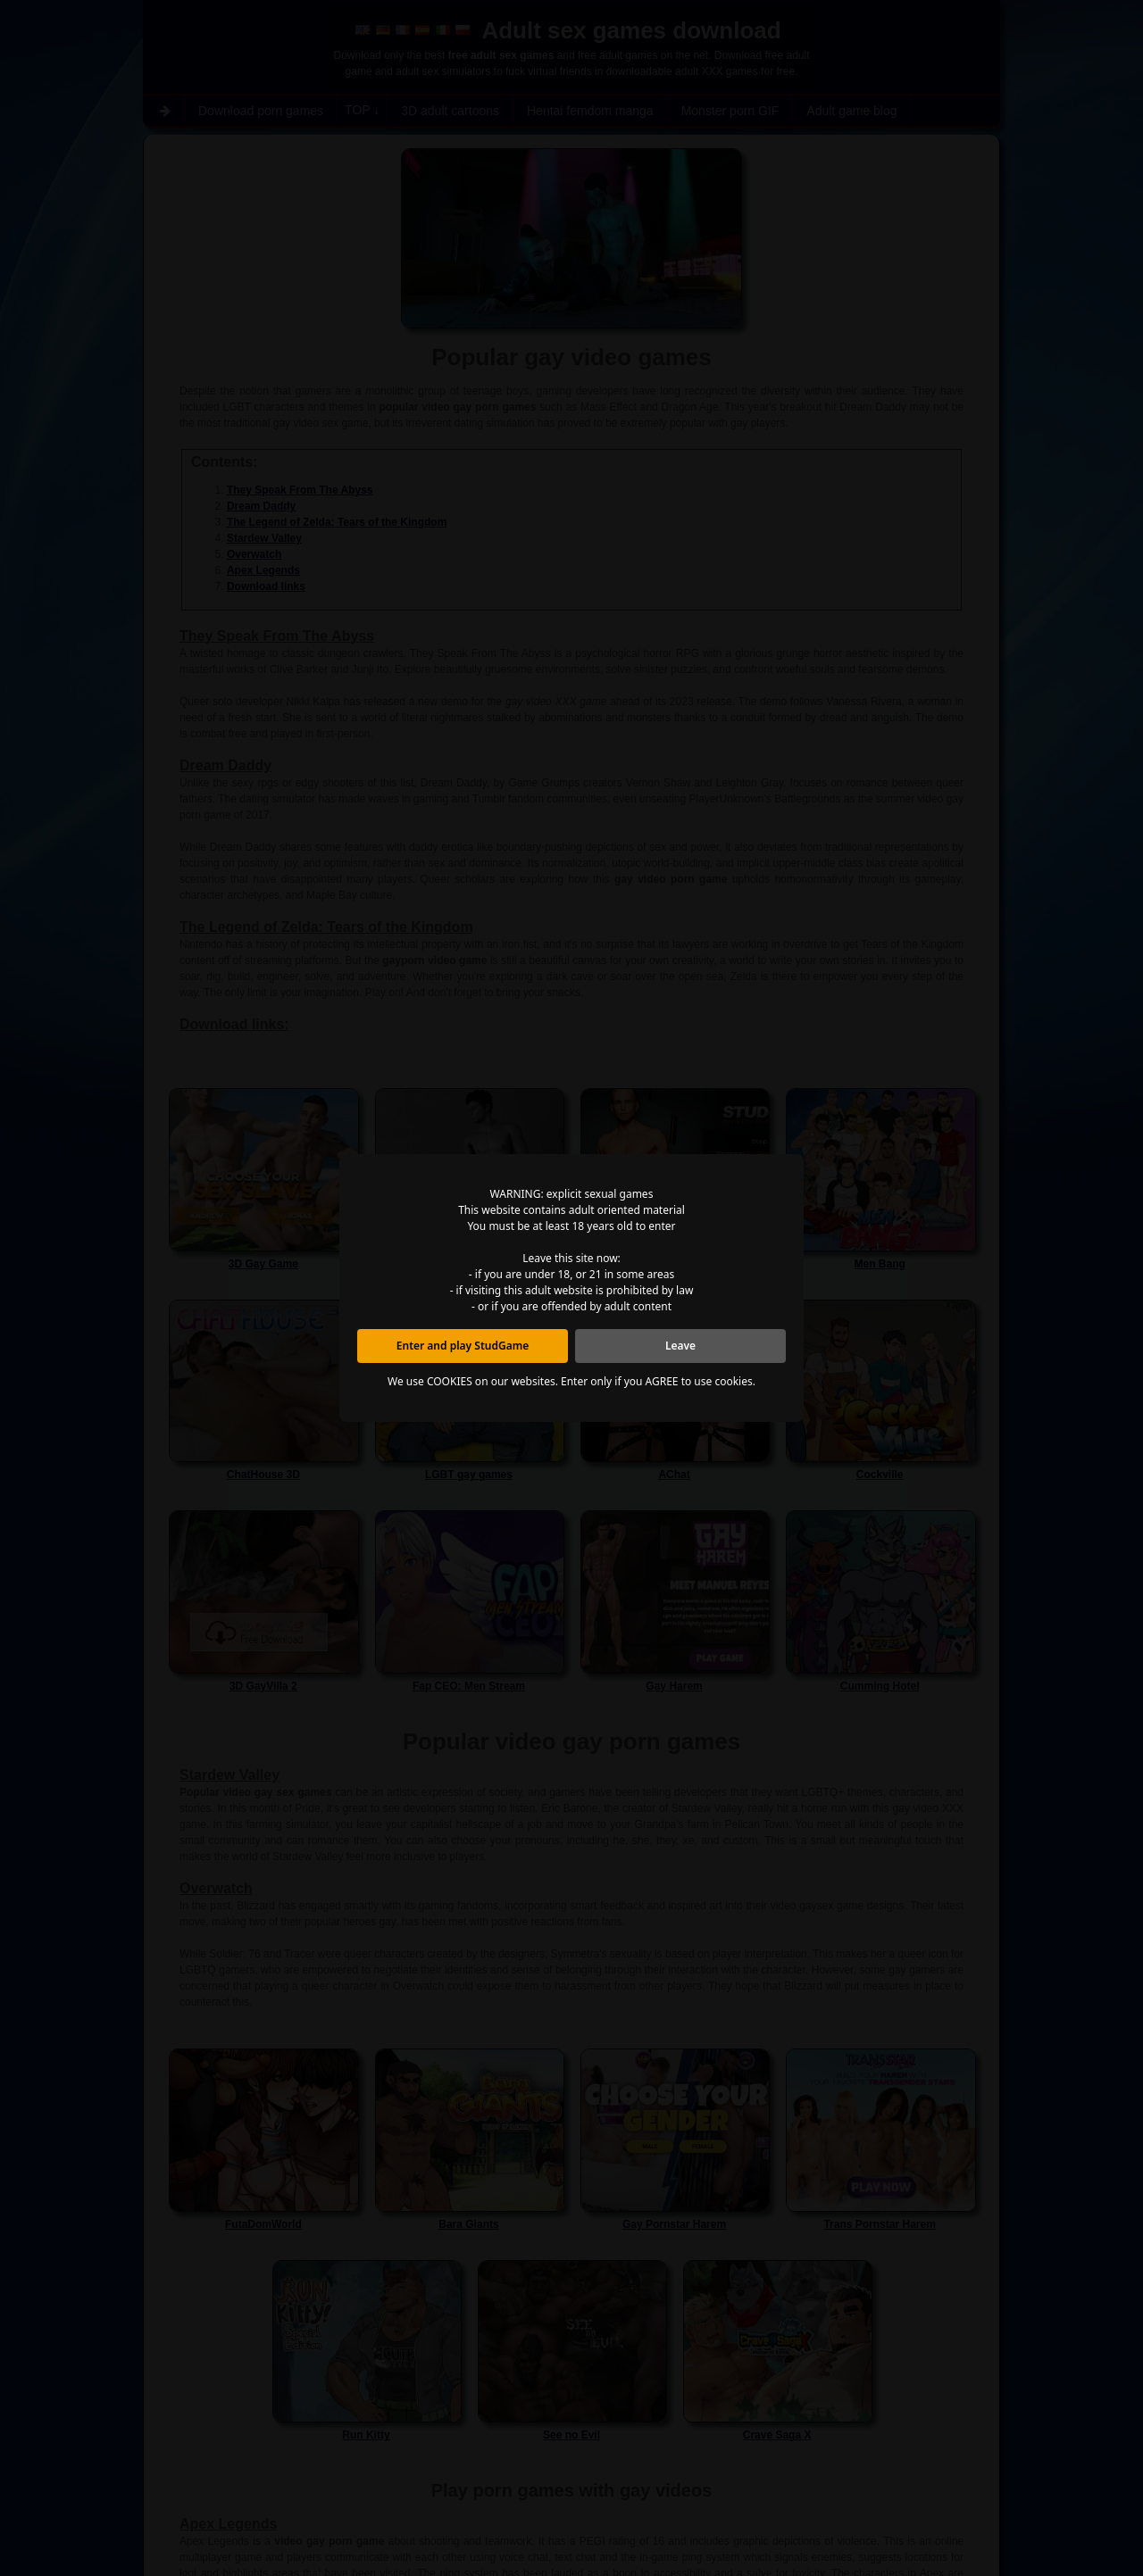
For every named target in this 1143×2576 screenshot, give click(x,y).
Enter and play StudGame (462, 1345)
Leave (680, 1345)
